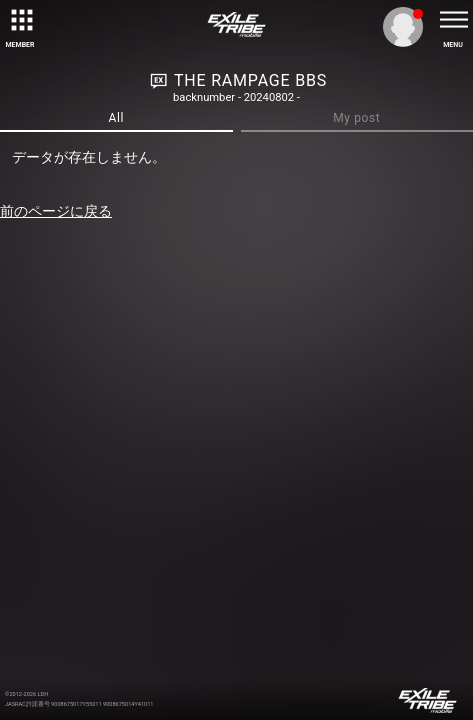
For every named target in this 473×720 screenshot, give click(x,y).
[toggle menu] (453, 20)
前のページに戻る (56, 211)
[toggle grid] (20, 20)
